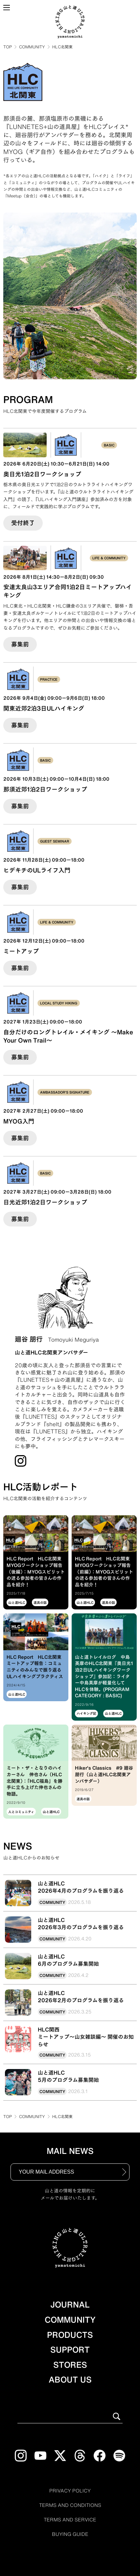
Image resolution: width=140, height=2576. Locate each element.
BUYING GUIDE (70, 2534)
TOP (7, 47)
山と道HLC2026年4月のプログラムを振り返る (81, 1887)
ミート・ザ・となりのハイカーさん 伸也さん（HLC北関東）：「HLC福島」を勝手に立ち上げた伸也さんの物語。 (34, 1781)
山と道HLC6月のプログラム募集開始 (68, 1960)
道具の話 (40, 1602)
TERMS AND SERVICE (70, 2519)
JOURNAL (70, 2305)
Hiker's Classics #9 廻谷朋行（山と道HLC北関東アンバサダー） (104, 1774)
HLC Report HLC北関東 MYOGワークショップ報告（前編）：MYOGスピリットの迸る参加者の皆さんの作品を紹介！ (104, 1571)
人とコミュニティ (21, 1811)
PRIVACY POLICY (70, 2490)
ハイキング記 (86, 1713)
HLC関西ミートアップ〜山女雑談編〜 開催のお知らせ (86, 2037)
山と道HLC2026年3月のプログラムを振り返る (81, 1923)
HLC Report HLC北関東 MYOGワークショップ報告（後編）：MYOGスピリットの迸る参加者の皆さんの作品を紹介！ (36, 1571)
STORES (70, 2365)
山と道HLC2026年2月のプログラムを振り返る (81, 1996)
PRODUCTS (70, 2335)
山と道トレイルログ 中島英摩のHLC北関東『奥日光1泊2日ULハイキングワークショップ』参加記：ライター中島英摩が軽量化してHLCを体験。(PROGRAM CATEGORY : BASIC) (104, 1676)
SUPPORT (70, 2350)
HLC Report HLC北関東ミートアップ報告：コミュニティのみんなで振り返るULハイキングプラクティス (35, 1667)
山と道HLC (16, 1602)
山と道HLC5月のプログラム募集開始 (68, 2076)
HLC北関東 (62, 47)
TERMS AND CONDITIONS (70, 2505)
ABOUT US (70, 2380)
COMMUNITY (32, 47)
